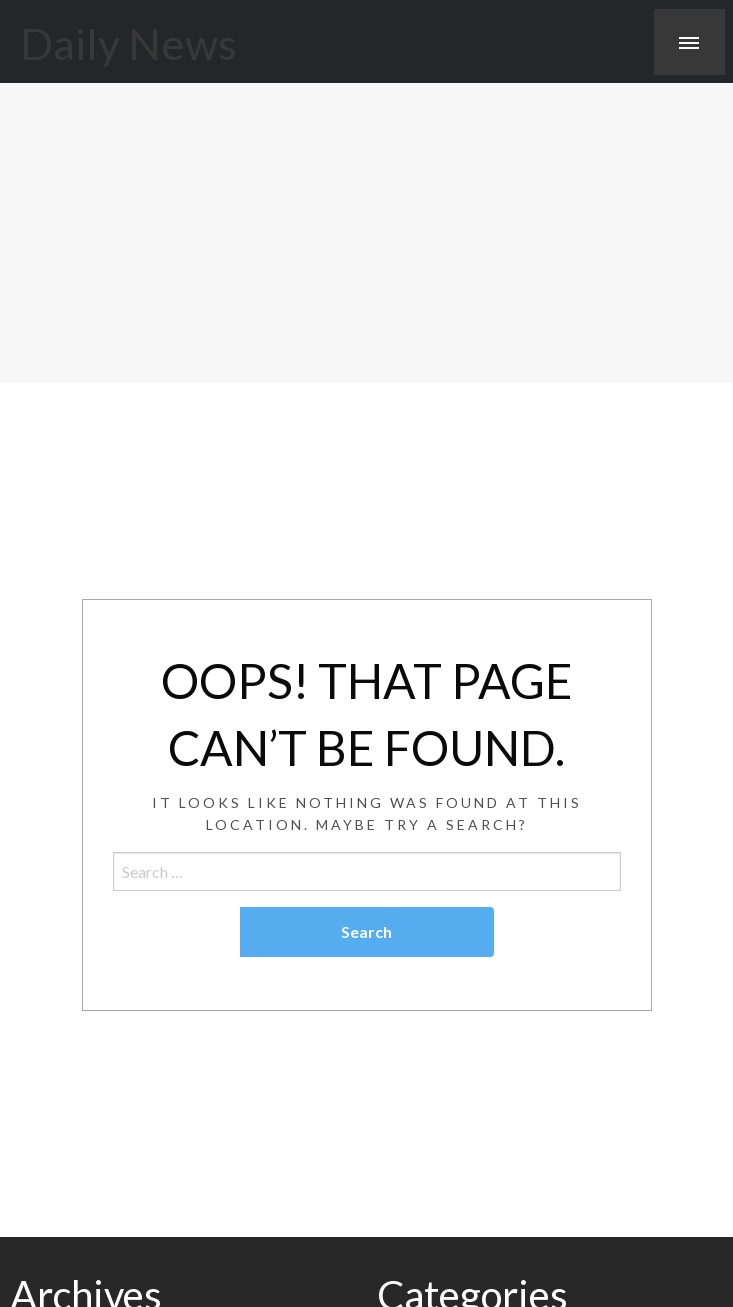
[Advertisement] (366, 233)
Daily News (128, 43)
